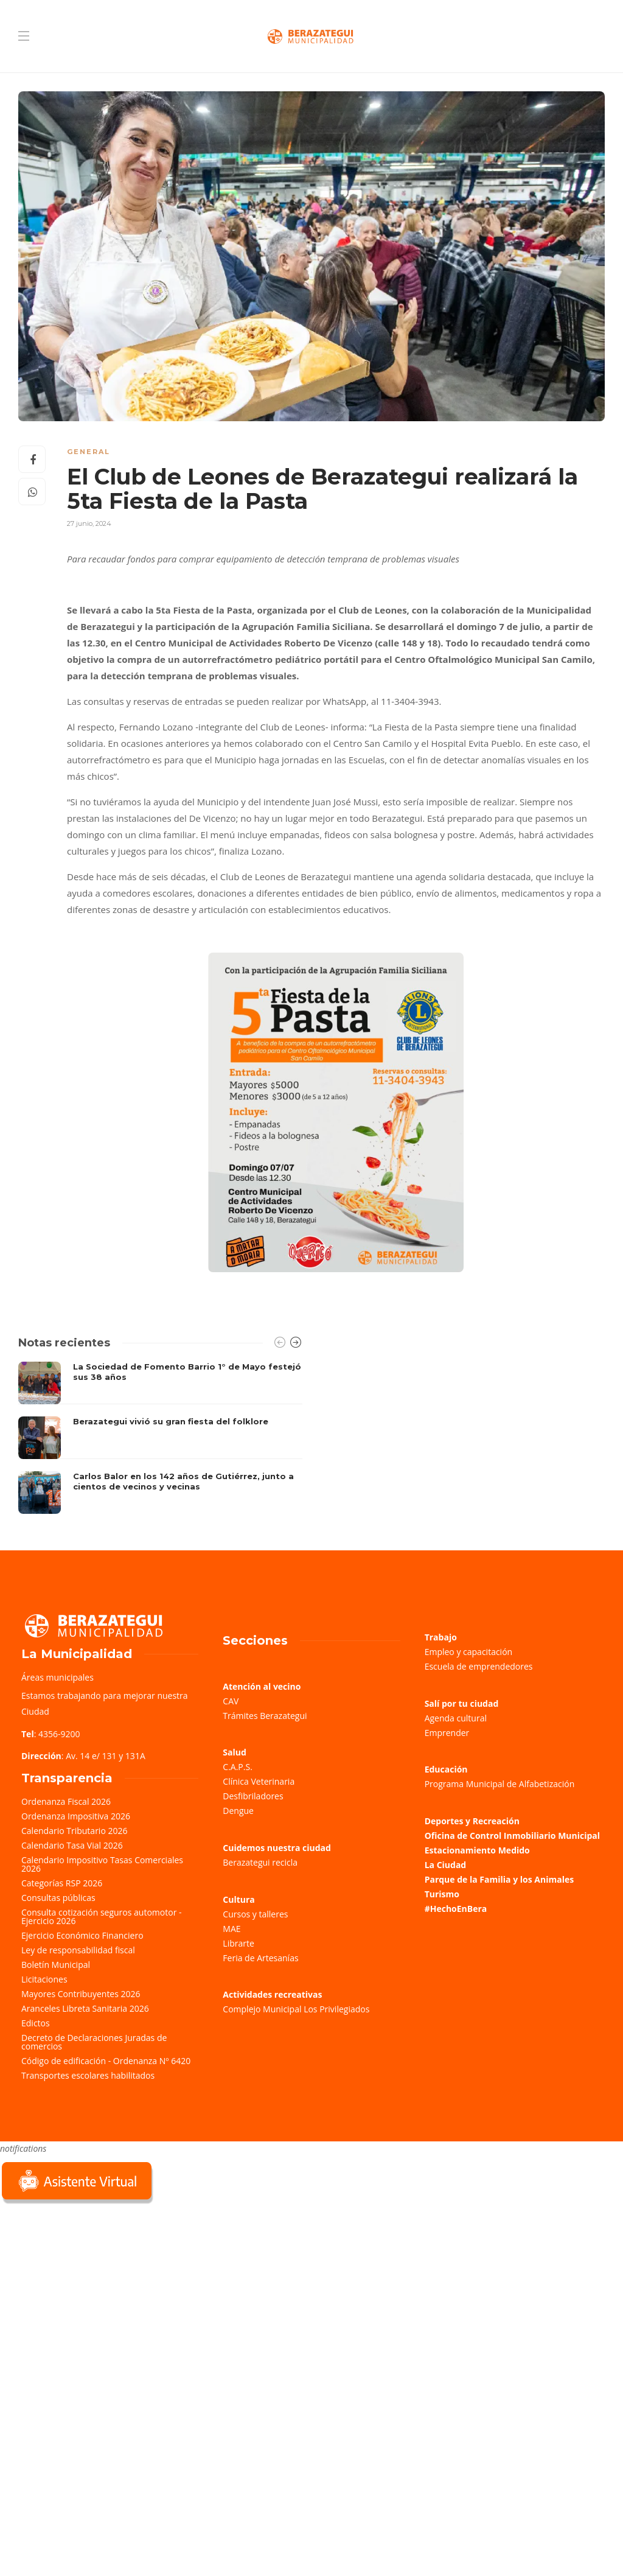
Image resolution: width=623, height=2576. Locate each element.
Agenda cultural (456, 1718)
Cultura (239, 1899)
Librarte (238, 1943)
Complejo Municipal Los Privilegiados (296, 2009)
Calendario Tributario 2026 (74, 1830)
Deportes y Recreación (472, 1821)
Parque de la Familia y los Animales (499, 1879)
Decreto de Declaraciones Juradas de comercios (94, 2042)
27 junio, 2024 (89, 523)
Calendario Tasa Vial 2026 (72, 1845)
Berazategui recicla (260, 1862)
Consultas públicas (58, 1897)
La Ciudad (446, 1865)
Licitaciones (44, 1979)
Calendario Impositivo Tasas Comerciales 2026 (102, 1864)
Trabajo (441, 1637)
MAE (231, 1928)
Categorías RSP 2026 (61, 1883)
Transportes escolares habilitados (88, 2075)
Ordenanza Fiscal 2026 (66, 1801)
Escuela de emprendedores (479, 1666)
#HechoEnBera (456, 1908)
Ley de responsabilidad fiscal (78, 1950)
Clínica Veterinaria (258, 1781)
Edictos (35, 2023)
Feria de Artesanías (260, 1958)
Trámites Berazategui (265, 1715)
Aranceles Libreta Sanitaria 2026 (85, 2008)
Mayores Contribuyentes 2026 (81, 1994)
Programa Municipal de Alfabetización (500, 1784)
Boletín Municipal (55, 1964)
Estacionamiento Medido (477, 1850)
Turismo (442, 1894)
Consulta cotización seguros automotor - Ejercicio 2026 (101, 1916)
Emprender (447, 1732)
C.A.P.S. (237, 1767)
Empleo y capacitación (469, 1651)
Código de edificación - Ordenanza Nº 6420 (105, 2061)
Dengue (238, 1810)
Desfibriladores (253, 1796)
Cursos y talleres (255, 1914)
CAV (230, 1701)
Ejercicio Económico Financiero (82, 1935)
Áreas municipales (57, 1677)
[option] (160, 1438)
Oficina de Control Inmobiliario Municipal (512, 1835)
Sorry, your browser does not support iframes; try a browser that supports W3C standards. (91, 2292)
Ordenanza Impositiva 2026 (75, 1816)
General (88, 451)
